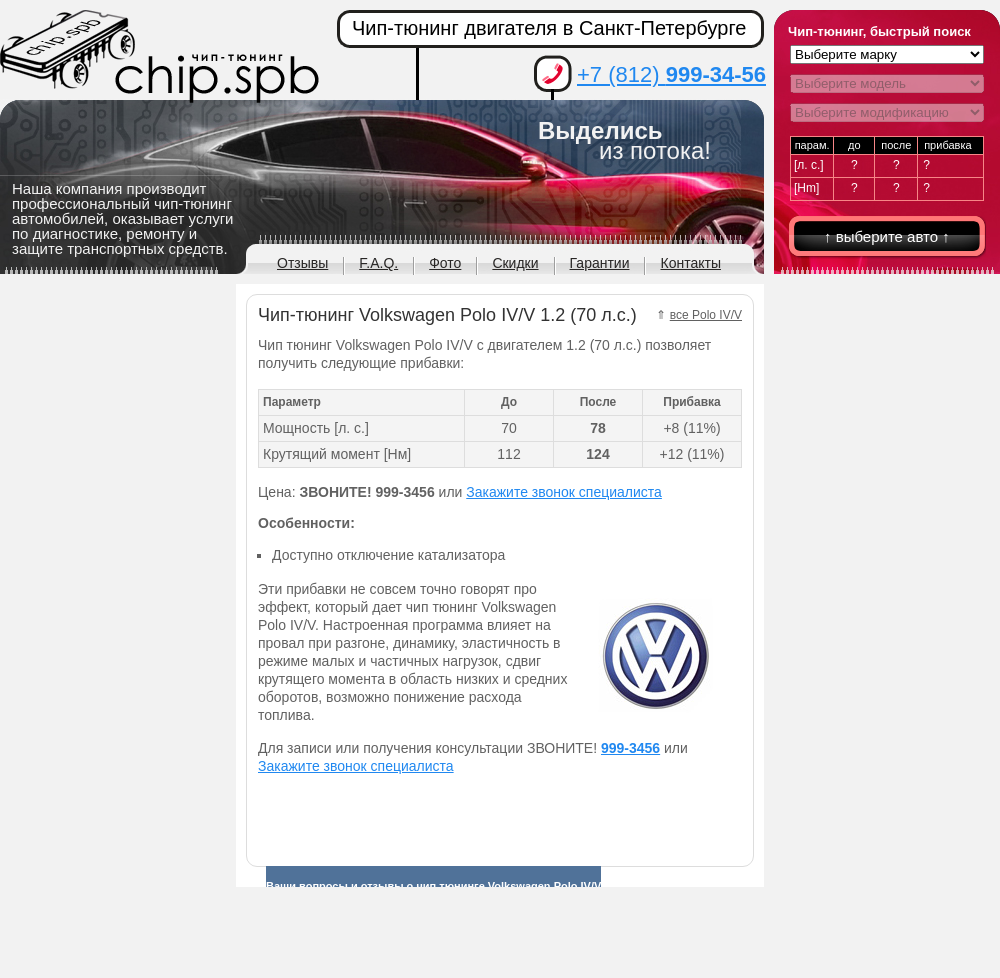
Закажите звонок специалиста (564, 492)
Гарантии (600, 263)
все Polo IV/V (706, 315)
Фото (445, 263)
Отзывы (302, 263)
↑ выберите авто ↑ (887, 236)
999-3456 (630, 748)
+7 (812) (671, 74)
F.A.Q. (378, 263)
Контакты (690, 263)
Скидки (515, 263)
